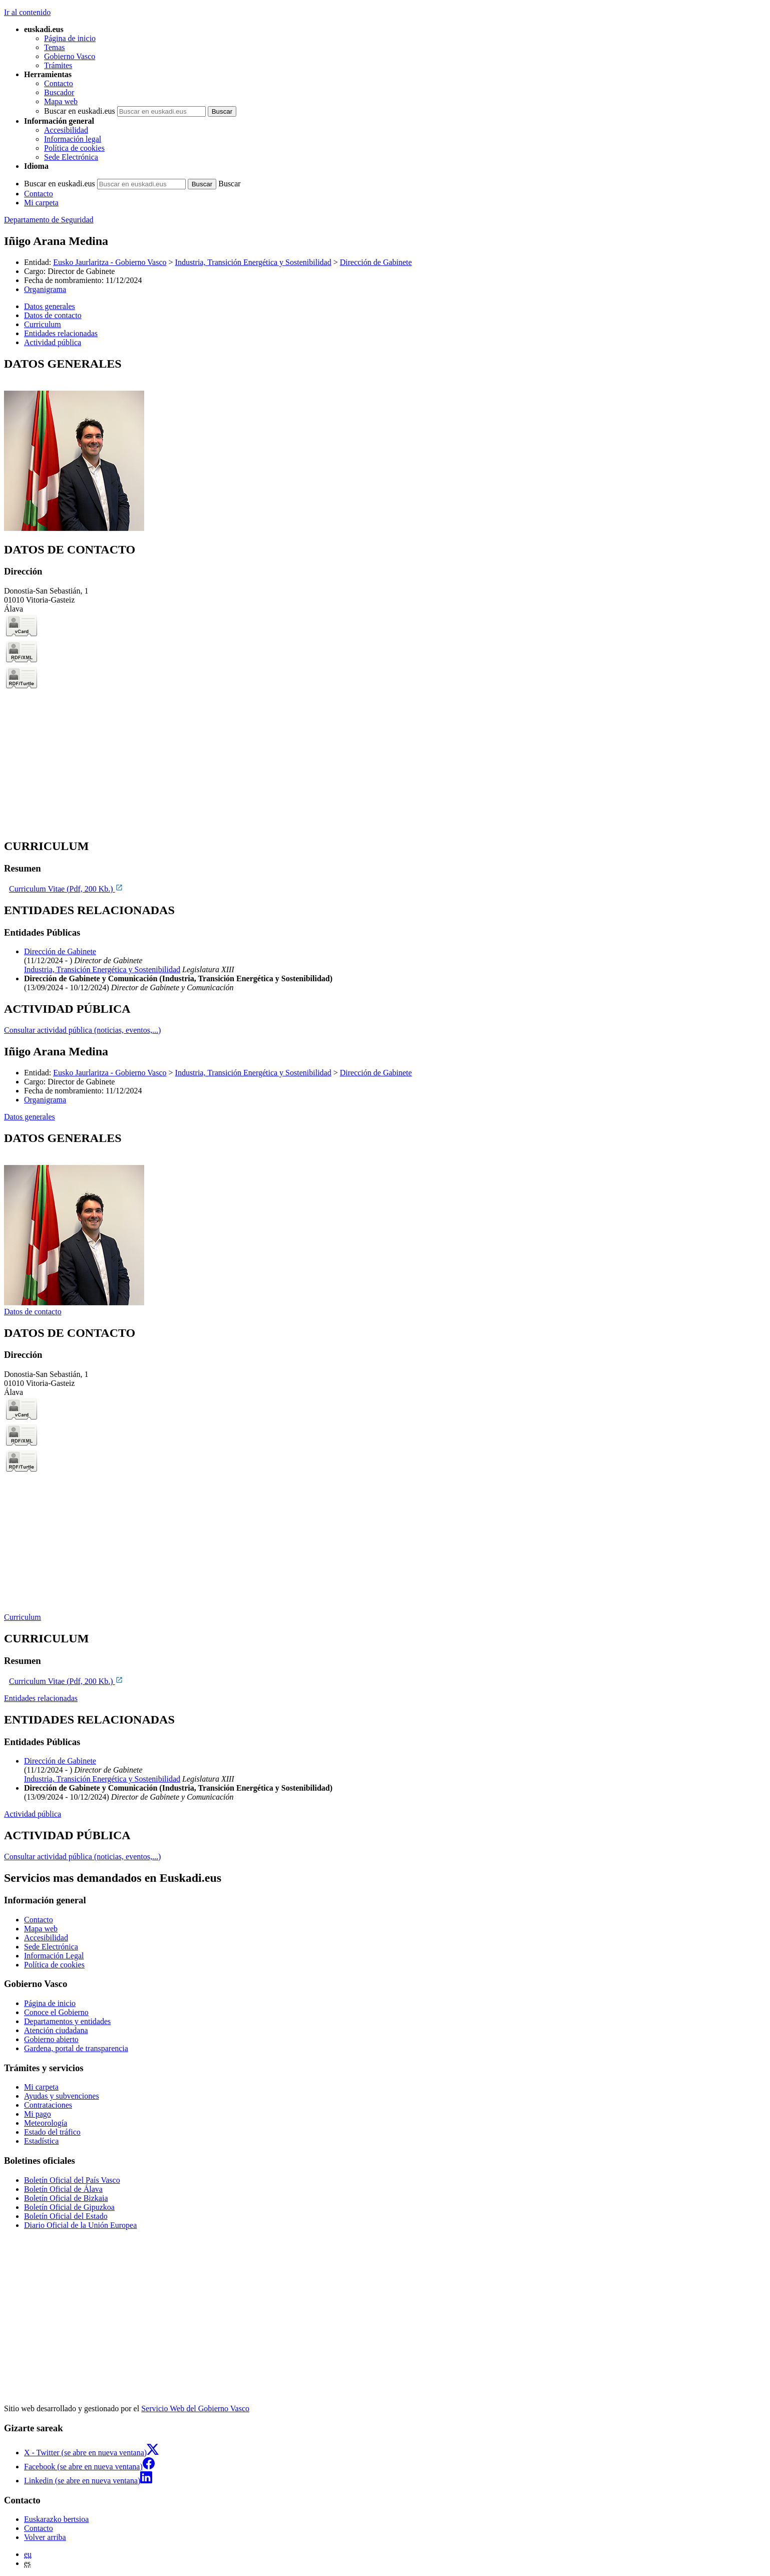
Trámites (58, 65)
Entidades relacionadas (41, 1698)
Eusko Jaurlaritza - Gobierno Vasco (109, 262)
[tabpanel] (385, 445)
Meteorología (45, 2123)
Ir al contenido (27, 12)
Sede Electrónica (71, 157)
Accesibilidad (66, 130)
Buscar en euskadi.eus (79, 111)
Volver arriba (45, 2537)
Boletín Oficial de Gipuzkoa (69, 2207)
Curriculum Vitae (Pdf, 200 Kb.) (66, 889)
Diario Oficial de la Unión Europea (80, 2225)
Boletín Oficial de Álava (63, 2189)
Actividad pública (32, 1814)
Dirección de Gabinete (376, 262)
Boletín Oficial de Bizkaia (66, 2198)
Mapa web (61, 101)
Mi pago (37, 2114)
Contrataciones (48, 2105)
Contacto (58, 83)
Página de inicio (70, 38)
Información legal (72, 139)
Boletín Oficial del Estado (66, 2216)
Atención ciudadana (56, 2030)
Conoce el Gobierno (56, 2012)
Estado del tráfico (52, 2132)
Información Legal (54, 1955)
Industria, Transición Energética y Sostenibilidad (253, 262)
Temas (54, 47)
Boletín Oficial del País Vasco (72, 2180)
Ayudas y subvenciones (61, 2096)
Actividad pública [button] (52, 342)
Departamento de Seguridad (49, 219)
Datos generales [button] (49, 306)
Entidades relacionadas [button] (61, 333)
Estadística (41, 2141)
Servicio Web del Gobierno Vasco (195, 2408)
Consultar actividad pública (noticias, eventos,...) (82, 1030)
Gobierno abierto (51, 2039)
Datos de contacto (33, 1311)
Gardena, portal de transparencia (76, 2048)
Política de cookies (74, 148)
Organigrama (45, 289)
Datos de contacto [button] (53, 315)
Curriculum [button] (42, 324)
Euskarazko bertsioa (56, 2519)
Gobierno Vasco (69, 56)
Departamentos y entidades (67, 2021)
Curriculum (22, 1617)
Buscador (59, 92)
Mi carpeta (41, 202)
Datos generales (29, 1116)
